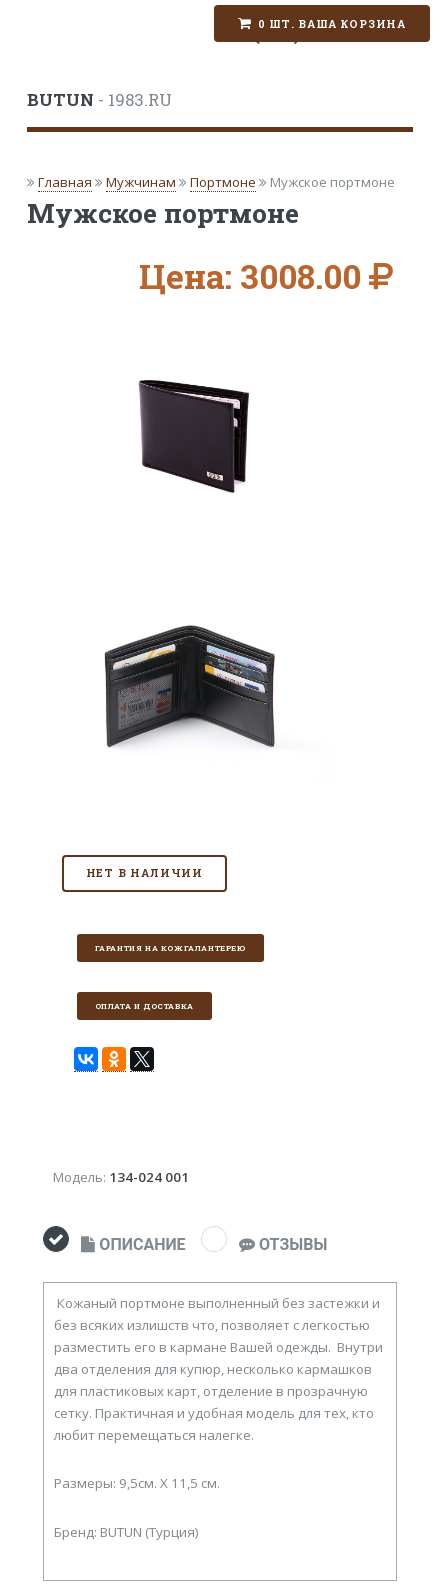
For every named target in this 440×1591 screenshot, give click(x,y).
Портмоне (223, 182)
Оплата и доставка (144, 1006)
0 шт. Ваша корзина (332, 24)
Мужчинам (141, 182)
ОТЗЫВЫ (283, 1244)
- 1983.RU (99, 100)
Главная (65, 182)
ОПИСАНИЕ (133, 1244)
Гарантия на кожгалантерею (170, 948)
